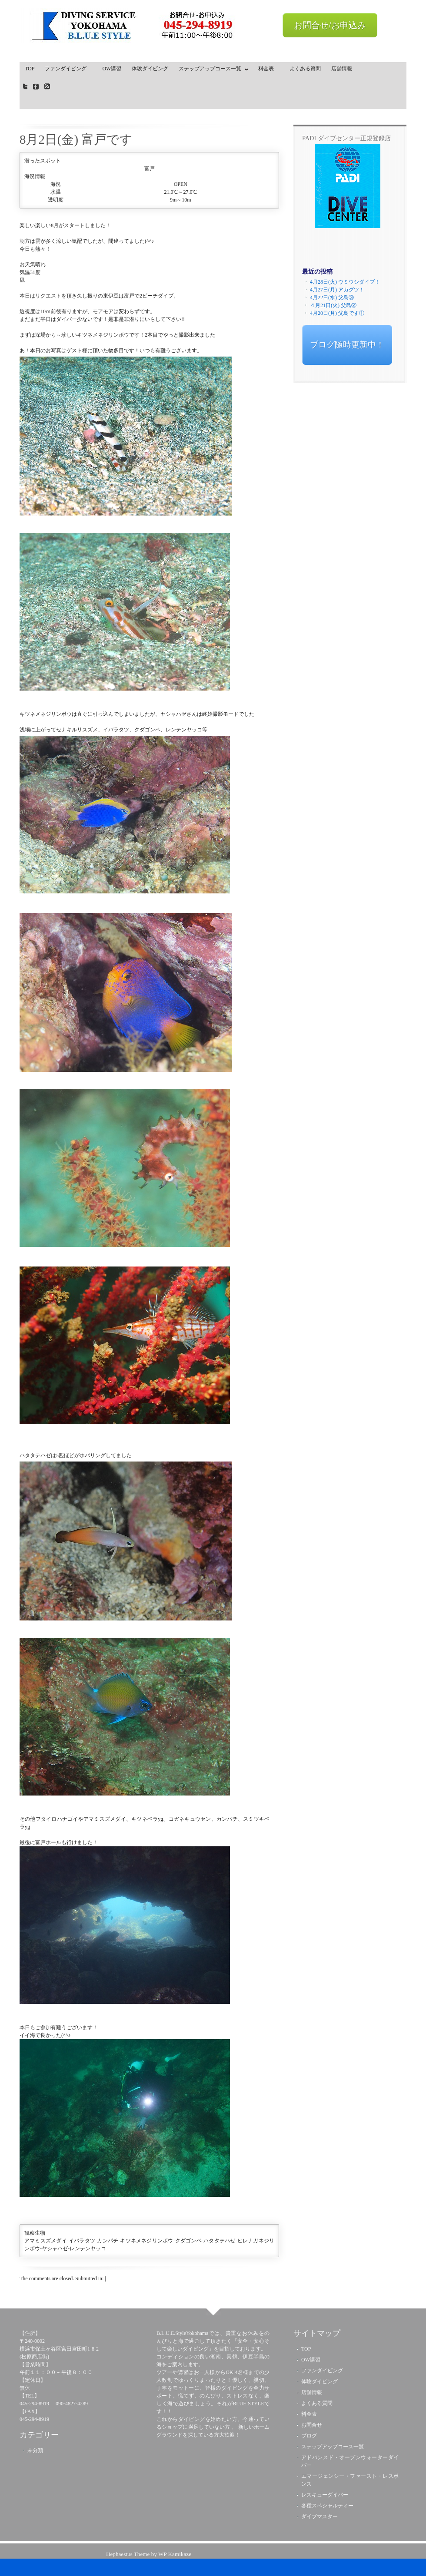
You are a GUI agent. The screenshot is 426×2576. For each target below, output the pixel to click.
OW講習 (111, 69)
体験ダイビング (150, 69)
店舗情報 (341, 69)
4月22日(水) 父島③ (332, 297)
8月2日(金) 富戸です (76, 139)
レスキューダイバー (324, 2495)
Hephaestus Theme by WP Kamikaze (148, 2554)
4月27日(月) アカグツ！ (337, 290)
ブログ (309, 2436)
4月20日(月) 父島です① (337, 313)
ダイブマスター (319, 2516)
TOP (29, 69)
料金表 (268, 69)
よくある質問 (305, 69)
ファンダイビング (68, 69)
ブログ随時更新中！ (347, 344)
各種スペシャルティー (327, 2506)
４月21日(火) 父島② (333, 305)
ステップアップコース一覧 (211, 70)
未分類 (35, 2450)
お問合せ (311, 2425)
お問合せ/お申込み (330, 25)
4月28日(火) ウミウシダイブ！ (345, 282)
